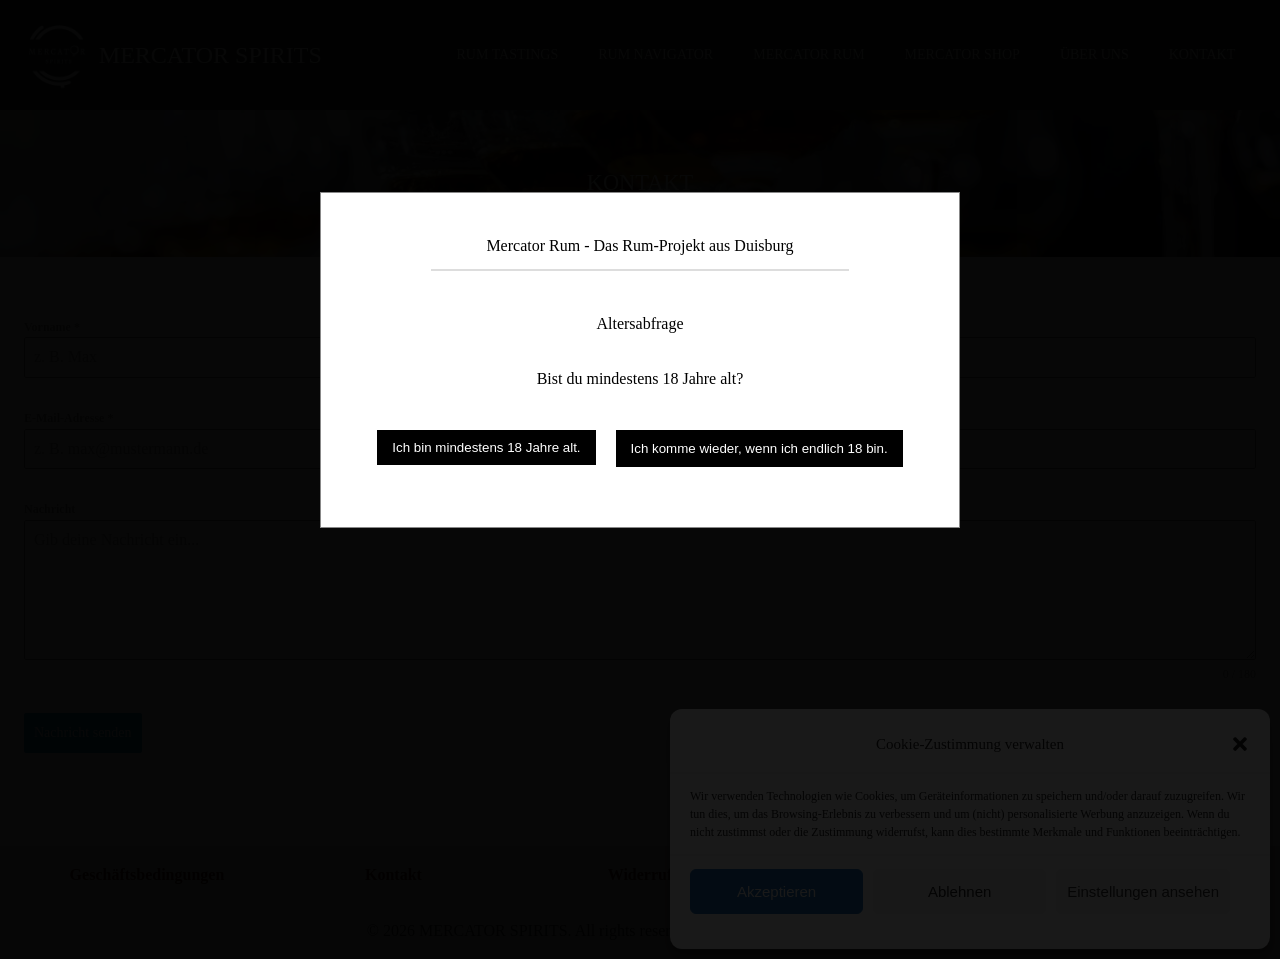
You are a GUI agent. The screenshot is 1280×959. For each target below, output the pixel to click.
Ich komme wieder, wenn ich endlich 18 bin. (759, 448)
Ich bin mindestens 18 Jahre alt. (486, 447)
